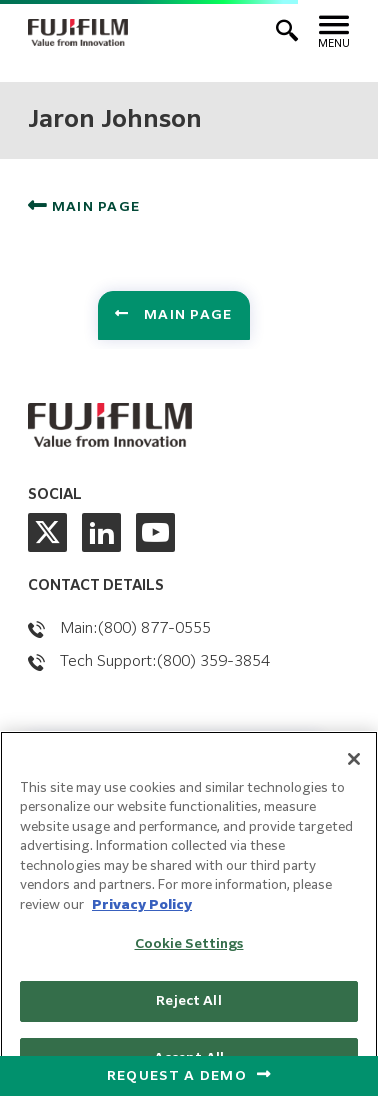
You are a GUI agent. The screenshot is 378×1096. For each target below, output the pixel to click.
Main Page (93, 207)
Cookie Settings (189, 944)
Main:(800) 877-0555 (135, 628)
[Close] (354, 759)
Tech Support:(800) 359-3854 (165, 661)
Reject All (188, 1001)
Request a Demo (177, 1076)
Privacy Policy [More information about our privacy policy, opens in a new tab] (142, 905)
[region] (189, 913)
